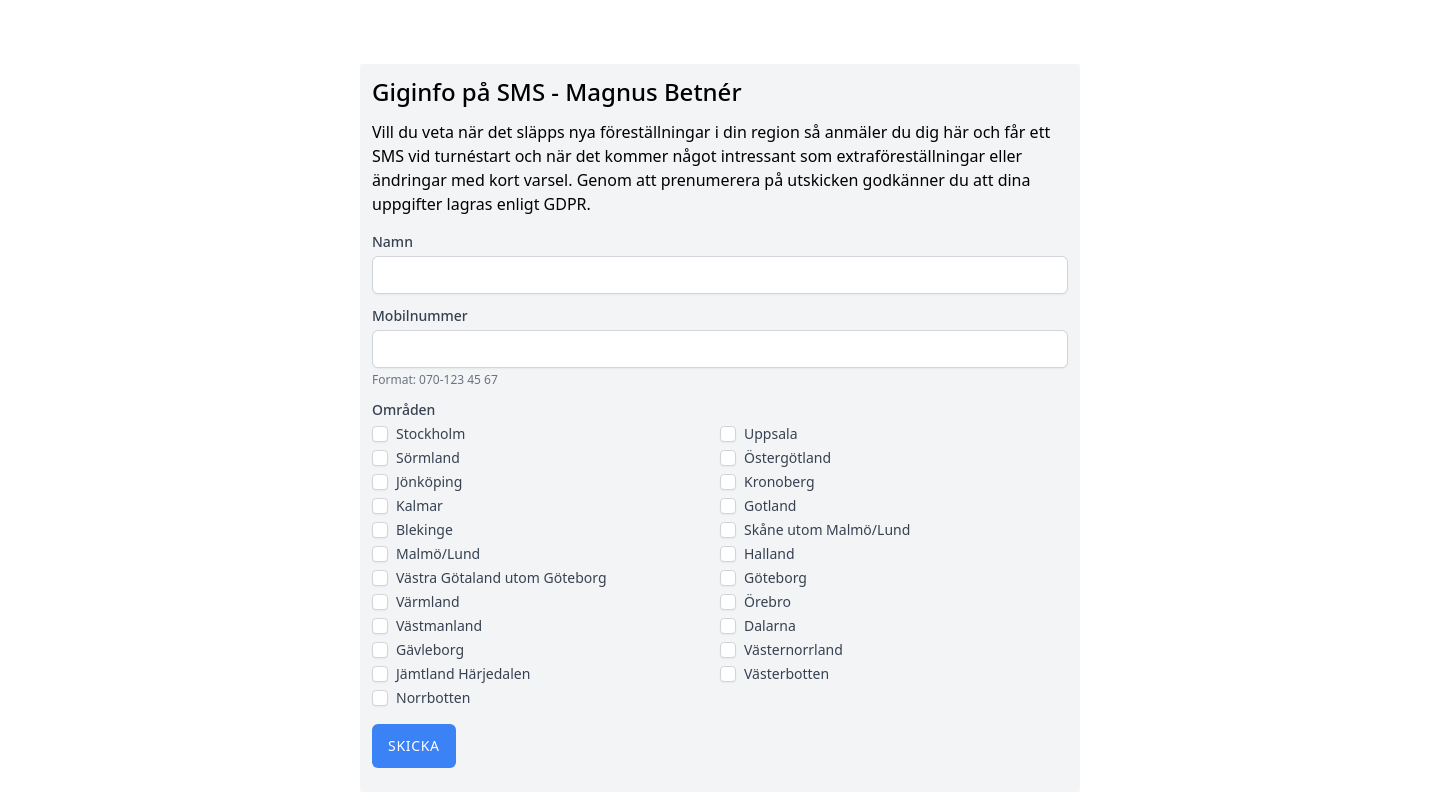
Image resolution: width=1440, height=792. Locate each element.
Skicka (414, 745)
